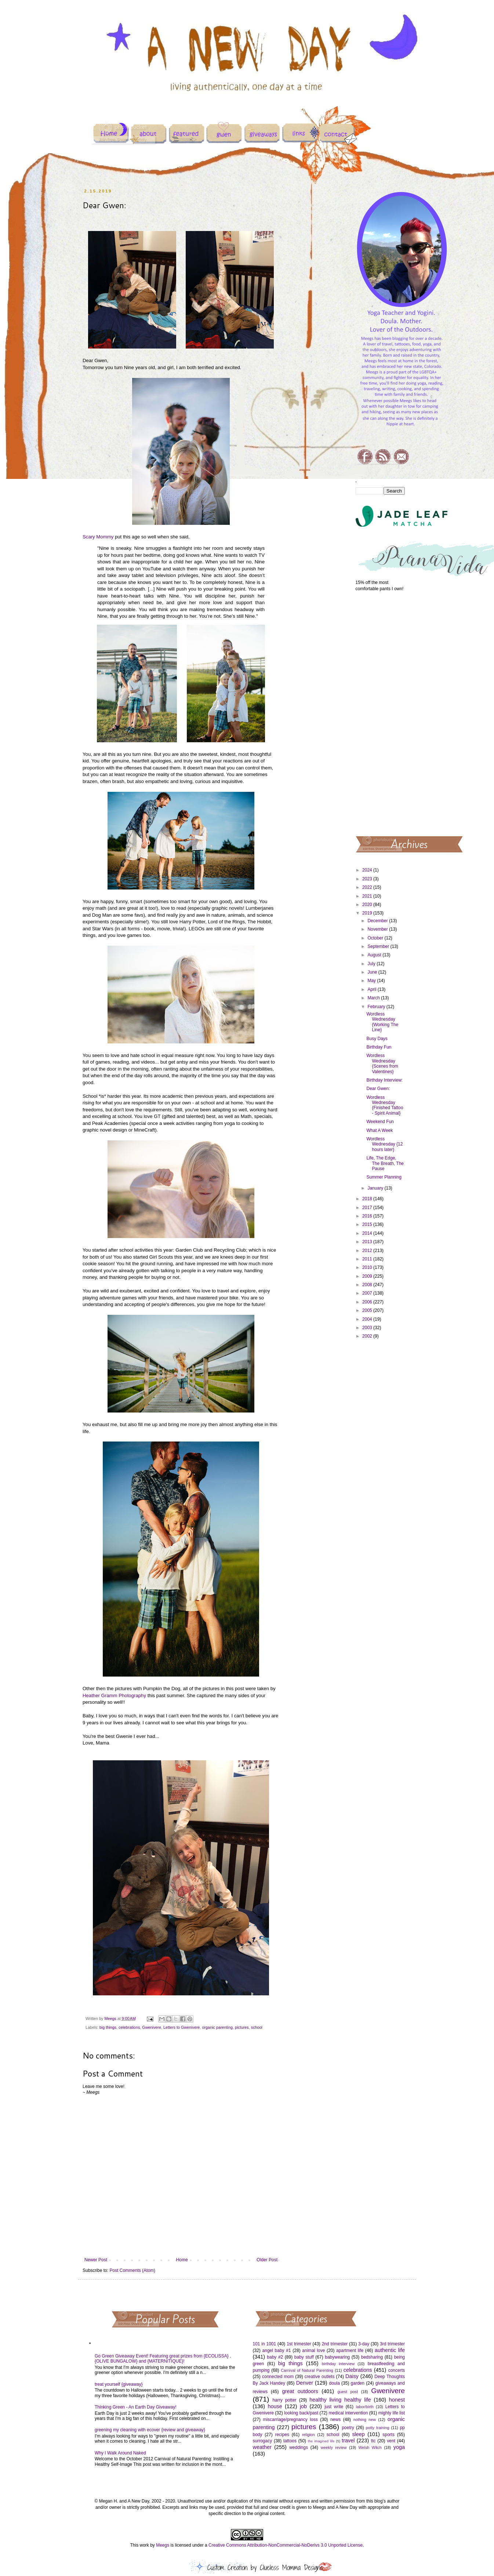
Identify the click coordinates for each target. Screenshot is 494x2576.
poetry (348, 2427)
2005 (367, 1310)
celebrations (129, 2027)
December (378, 920)
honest (397, 2400)
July (372, 963)
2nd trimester (335, 2343)
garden (357, 2383)
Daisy (352, 2376)
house (275, 2406)
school (256, 2027)
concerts (396, 2370)
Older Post (267, 2259)
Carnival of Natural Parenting (307, 2370)
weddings (298, 2447)
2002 (367, 1336)
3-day (363, 2343)
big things (107, 2027)
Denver (304, 2383)
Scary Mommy (98, 537)
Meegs (162, 2545)
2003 (367, 1327)
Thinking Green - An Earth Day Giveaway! (136, 2407)
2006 (367, 1302)
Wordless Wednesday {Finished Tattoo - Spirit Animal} (384, 1105)
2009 (367, 1276)
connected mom (278, 2376)
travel (348, 2440)
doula (334, 2383)
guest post (348, 2391)
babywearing (337, 2357)
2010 (367, 1267)
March (374, 997)
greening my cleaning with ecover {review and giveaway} (150, 2429)
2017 (367, 1207)
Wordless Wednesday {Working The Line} (382, 1021)
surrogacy (262, 2440)
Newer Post (95, 2259)
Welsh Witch (370, 2447)
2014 (367, 1233)
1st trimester (299, 2343)
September (378, 946)
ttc (373, 2440)
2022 (367, 887)
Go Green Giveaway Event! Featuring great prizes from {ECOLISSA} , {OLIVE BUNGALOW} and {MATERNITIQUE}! (163, 2358)
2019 (367, 913)
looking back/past (301, 2413)
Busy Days (376, 1038)
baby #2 (275, 2357)
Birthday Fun (378, 1047)
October (375, 938)
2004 (367, 1319)
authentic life (390, 2350)
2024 (367, 870)
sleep (358, 2434)
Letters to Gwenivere (181, 2027)
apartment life (349, 2350)
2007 (367, 1293)
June (372, 972)
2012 (367, 1250)
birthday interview (338, 2364)
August (374, 954)
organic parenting (217, 2027)
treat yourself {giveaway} (119, 2384)
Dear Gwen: (378, 1088)
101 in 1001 (264, 2343)
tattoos (290, 2440)
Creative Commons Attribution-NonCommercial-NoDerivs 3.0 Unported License (285, 2545)
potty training (377, 2427)
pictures (242, 2027)
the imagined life (321, 2441)
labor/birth (365, 2406)
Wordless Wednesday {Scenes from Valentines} (382, 1063)
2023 (367, 878)
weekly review (334, 2447)
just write (333, 2406)
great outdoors (300, 2391)
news (335, 2419)
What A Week (379, 1130)
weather (262, 2447)
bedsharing (372, 2357)
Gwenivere (151, 2027)
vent (391, 2440)
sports (388, 2434)
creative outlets (320, 2376)
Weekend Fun (380, 1121)
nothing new (364, 2419)
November (378, 929)
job (303, 2406)
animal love (313, 2350)
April (372, 989)
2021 (367, 896)
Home (182, 2259)
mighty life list (391, 2413)
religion (308, 2434)
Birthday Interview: (384, 1080)
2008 (367, 1284)
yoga (399, 2447)
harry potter (284, 2400)
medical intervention (348, 2413)
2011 (367, 1259)
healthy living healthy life (340, 2400)
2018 (367, 1198)
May (372, 980)
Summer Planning (383, 1177)
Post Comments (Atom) (132, 2270)
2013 (367, 1241)
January (375, 1188)
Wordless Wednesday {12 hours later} (384, 1144)
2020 (367, 904)
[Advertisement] (380, 713)
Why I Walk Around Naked (120, 2453)
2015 (367, 1224)
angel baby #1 (276, 2350)
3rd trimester (392, 2343)
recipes (282, 2434)
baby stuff (304, 2357)
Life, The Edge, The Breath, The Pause (385, 1163)
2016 (367, 1216)
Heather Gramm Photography (114, 1695)
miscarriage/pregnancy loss (290, 2419)
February (376, 1006)
